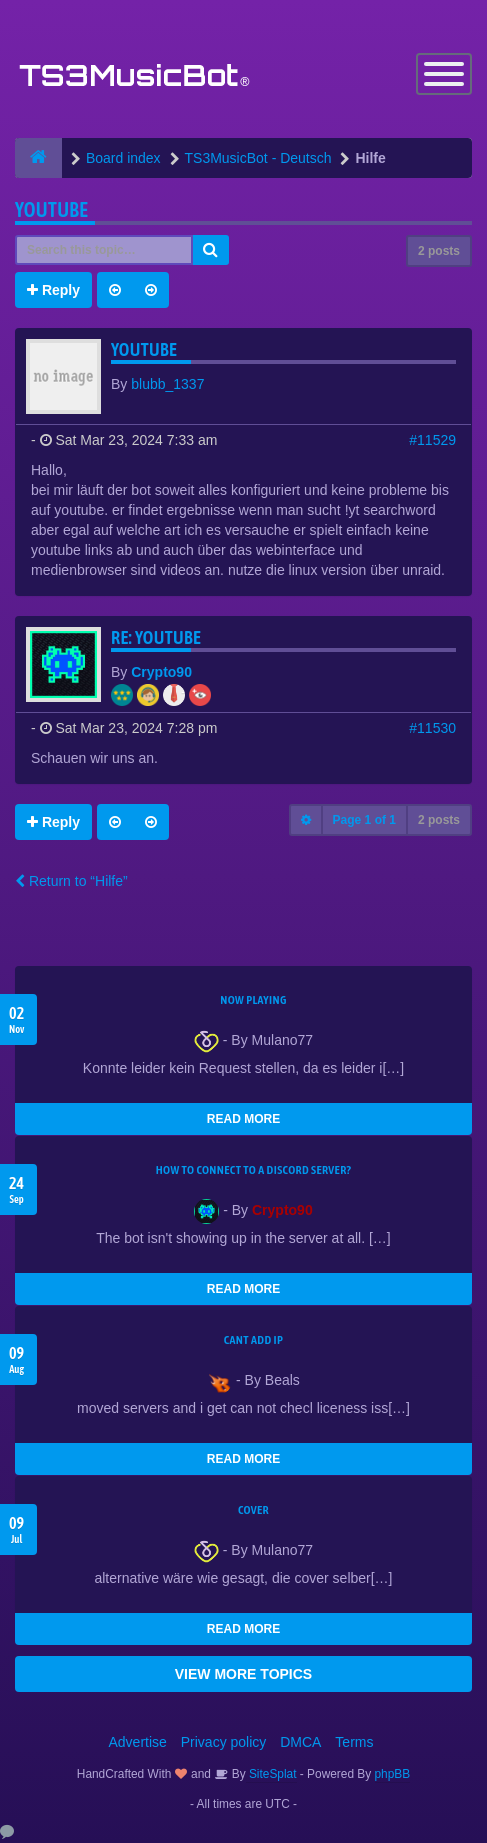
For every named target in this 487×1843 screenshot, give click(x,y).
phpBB (393, 1774)
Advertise (138, 1742)
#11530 (432, 728)
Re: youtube (156, 637)
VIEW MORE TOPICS (243, 1674)
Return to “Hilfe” (71, 881)
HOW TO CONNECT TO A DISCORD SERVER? (254, 1170)
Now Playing (253, 1000)
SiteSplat (271, 1774)
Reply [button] (53, 290)
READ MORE (243, 1119)
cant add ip (254, 1340)
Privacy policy (224, 1742)
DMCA (300, 1742)
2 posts (439, 251)
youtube (51, 209)
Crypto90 (161, 672)
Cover (253, 1510)
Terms (354, 1742)
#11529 (432, 440)
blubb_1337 (167, 384)
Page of (364, 820)
